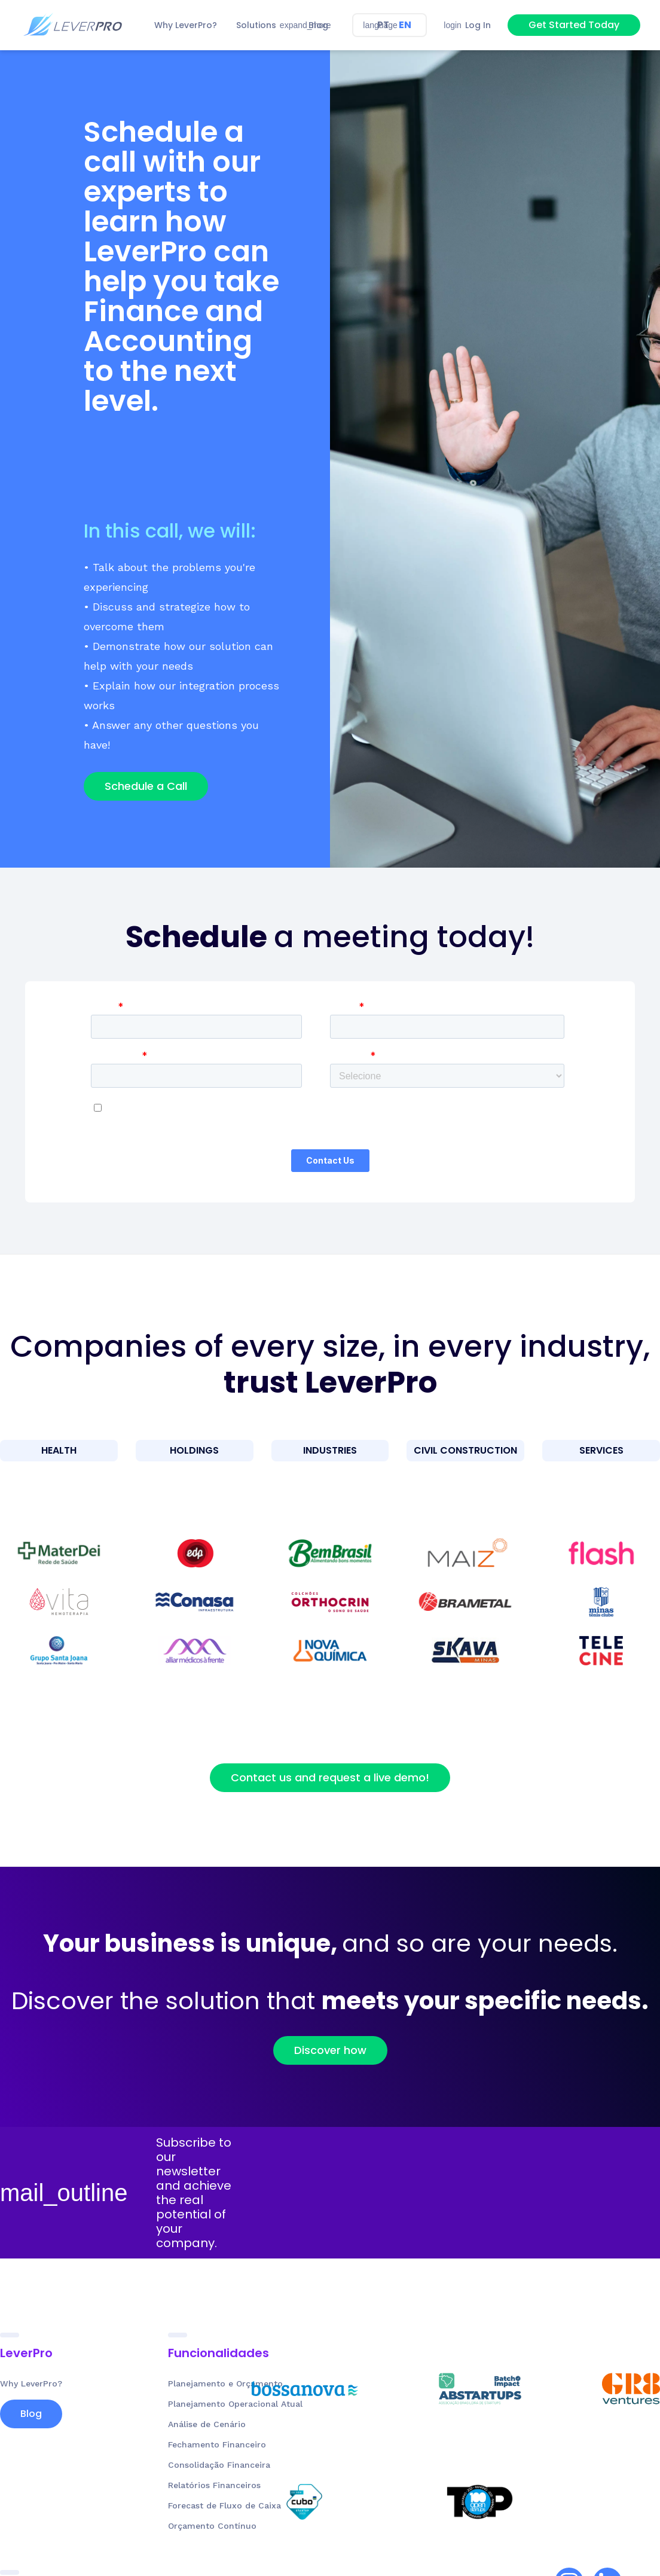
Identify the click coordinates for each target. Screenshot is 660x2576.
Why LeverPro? (31, 2392)
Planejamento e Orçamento (225, 2392)
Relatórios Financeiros (214, 2494)
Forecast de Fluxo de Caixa (224, 2514)
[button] (263, 25)
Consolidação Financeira (219, 2474)
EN (405, 25)
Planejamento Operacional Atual (235, 2413)
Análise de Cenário (207, 2433)
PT (383, 25)
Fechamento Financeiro (217, 2453)
